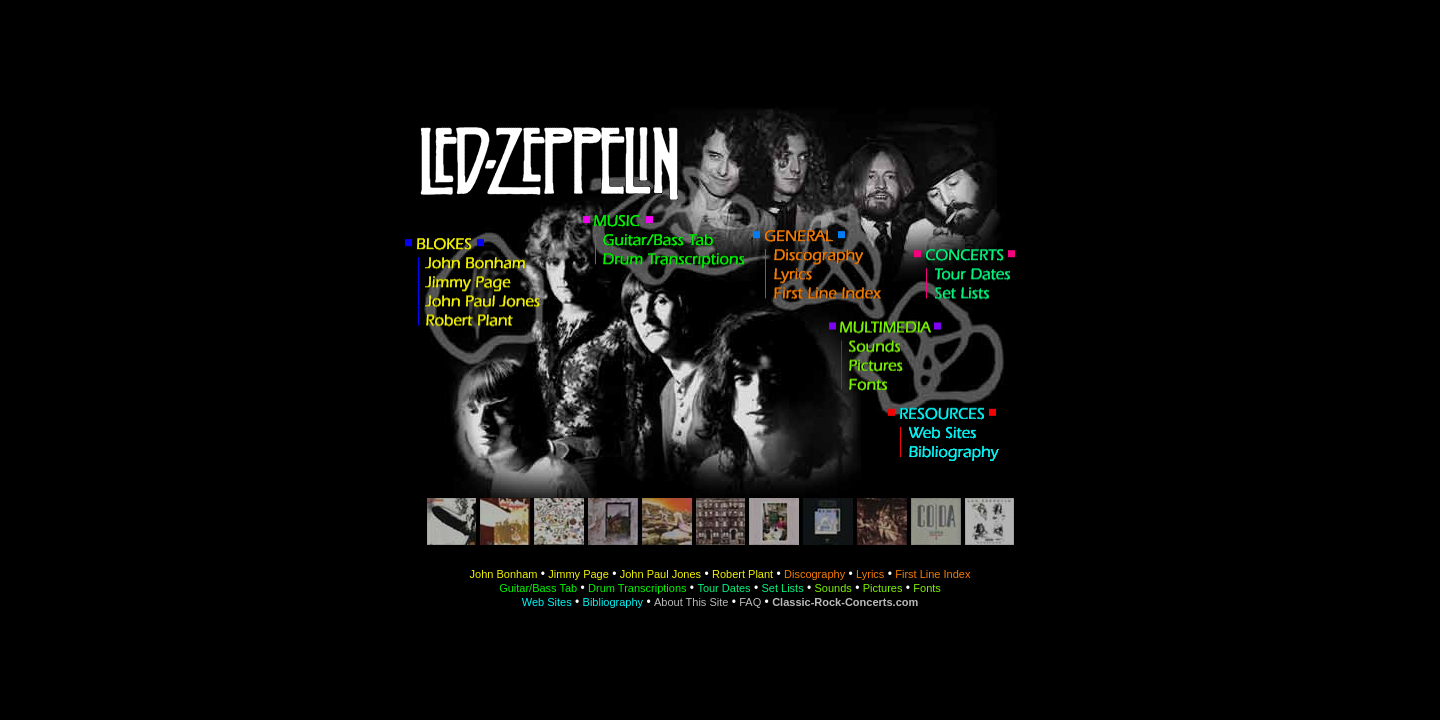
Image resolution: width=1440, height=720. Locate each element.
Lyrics (870, 574)
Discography (814, 574)
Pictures (883, 588)
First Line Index (932, 574)
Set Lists (782, 588)
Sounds (833, 588)
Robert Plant (742, 574)
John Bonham (504, 574)
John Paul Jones (660, 574)
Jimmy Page (578, 574)
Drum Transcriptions (637, 588)
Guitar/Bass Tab (538, 588)
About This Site (691, 602)
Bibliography (613, 602)
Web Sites (547, 602)
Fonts (927, 588)
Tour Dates (723, 588)
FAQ (750, 602)
